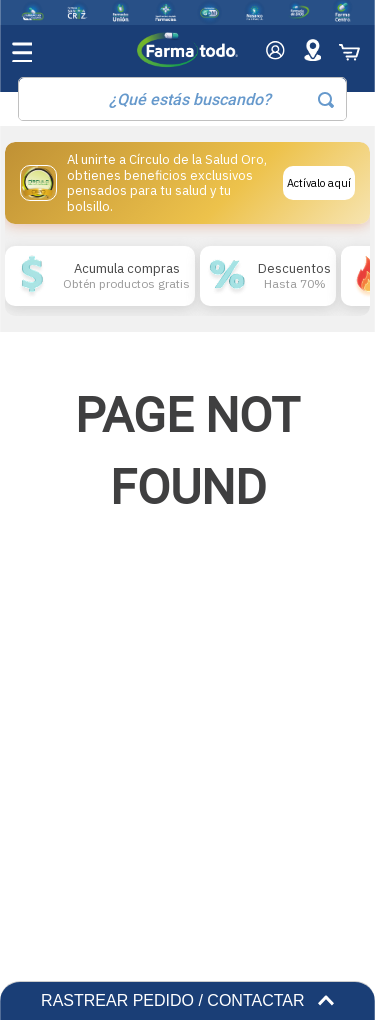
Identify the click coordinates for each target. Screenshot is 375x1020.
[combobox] (182, 99)
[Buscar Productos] (326, 100)
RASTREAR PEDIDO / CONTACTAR (187, 1000)
